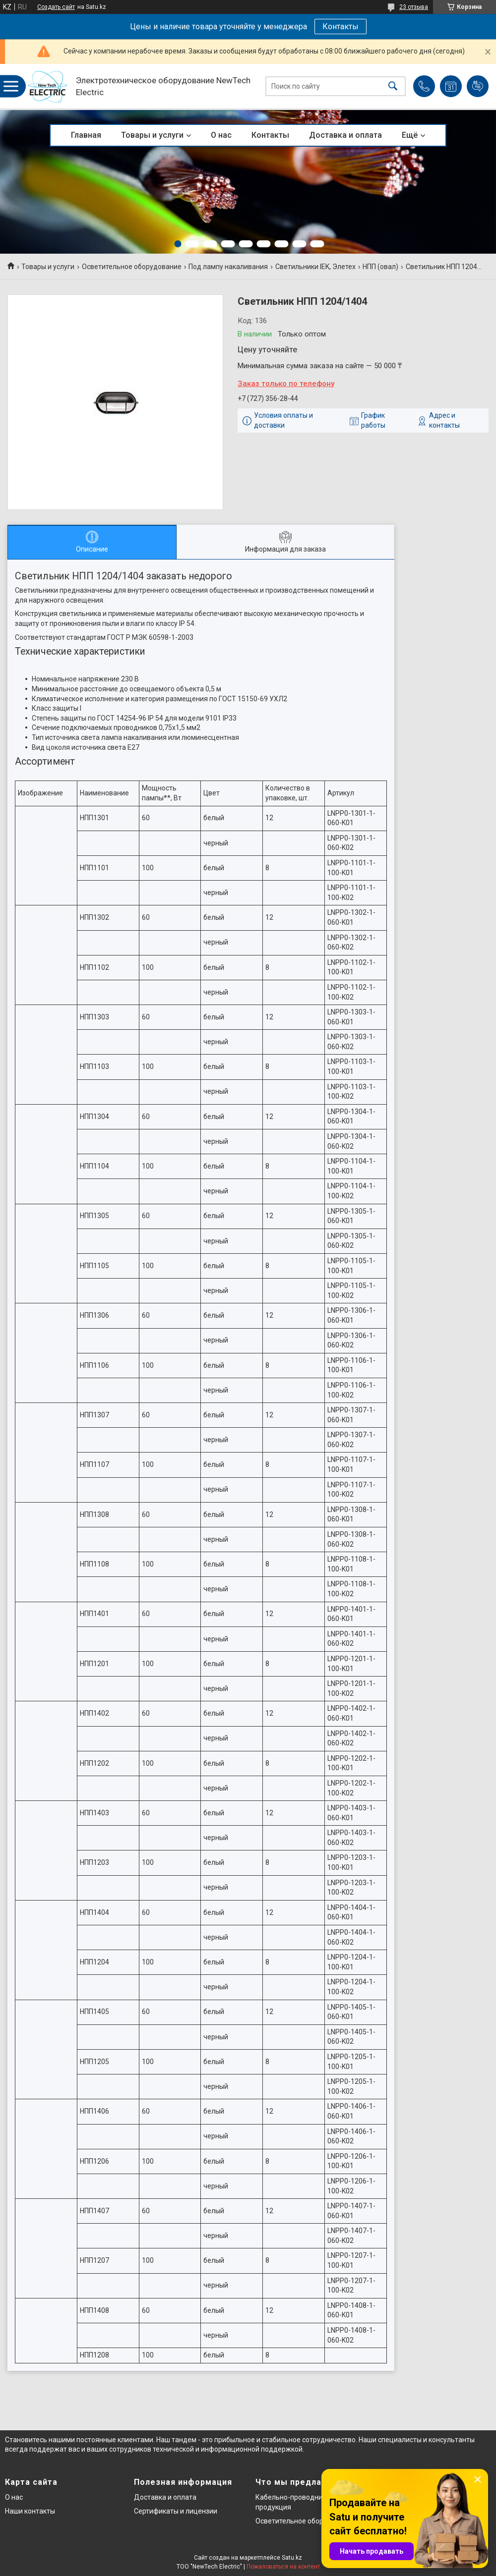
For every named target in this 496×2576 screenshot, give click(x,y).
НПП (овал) (380, 267)
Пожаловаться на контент (283, 2566)
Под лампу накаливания (228, 267)
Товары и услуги (152, 135)
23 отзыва (413, 6)
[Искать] (393, 86)
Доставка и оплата (345, 135)
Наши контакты (30, 2511)
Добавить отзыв (478, 86)
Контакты (340, 26)
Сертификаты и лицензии (175, 2511)
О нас (221, 135)
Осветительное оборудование (132, 267)
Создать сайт (56, 6)
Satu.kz (292, 2557)
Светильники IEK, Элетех (315, 267)
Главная (86, 135)
